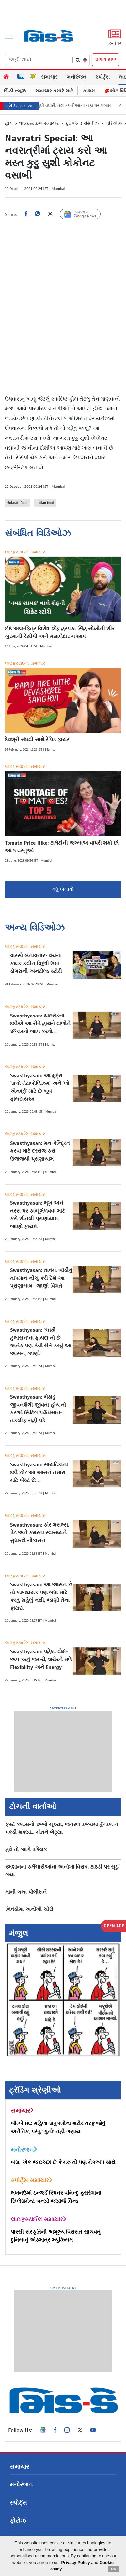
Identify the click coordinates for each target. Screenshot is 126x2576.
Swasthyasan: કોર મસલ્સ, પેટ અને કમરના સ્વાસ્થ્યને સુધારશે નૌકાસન (39, 1533)
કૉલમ (89, 91)
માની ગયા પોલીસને (26, 1892)
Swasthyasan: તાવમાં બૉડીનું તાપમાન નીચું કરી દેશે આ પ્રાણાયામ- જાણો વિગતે (41, 1278)
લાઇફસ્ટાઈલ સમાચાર (39, 123)
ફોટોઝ (18, 2520)
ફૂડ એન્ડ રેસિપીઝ (82, 123)
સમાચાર (49, 77)
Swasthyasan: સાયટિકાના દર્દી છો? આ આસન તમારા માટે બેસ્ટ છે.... (39, 1472)
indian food (45, 502)
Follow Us (85, 214)
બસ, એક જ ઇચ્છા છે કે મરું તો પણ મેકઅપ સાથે (63, 2162)
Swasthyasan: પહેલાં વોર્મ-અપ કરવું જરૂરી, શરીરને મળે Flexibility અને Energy (41, 1659)
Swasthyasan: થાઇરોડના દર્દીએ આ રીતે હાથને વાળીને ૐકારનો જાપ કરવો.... (40, 1024)
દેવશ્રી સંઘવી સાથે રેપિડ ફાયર (37, 739)
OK (114, 2569)
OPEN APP (105, 59)
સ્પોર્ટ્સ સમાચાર (32, 2180)
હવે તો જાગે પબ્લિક (26, 1849)
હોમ (9, 123)
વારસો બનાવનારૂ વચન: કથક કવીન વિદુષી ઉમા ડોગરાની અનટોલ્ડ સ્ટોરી (36, 963)
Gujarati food (17, 502)
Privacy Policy (75, 2562)
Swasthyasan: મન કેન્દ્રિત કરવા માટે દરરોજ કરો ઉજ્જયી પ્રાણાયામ (40, 1151)
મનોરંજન (76, 77)
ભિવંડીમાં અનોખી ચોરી (29, 1909)
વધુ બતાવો (63, 889)
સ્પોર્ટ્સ (102, 77)
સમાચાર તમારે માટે (54, 91)
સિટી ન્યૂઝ (15, 91)
